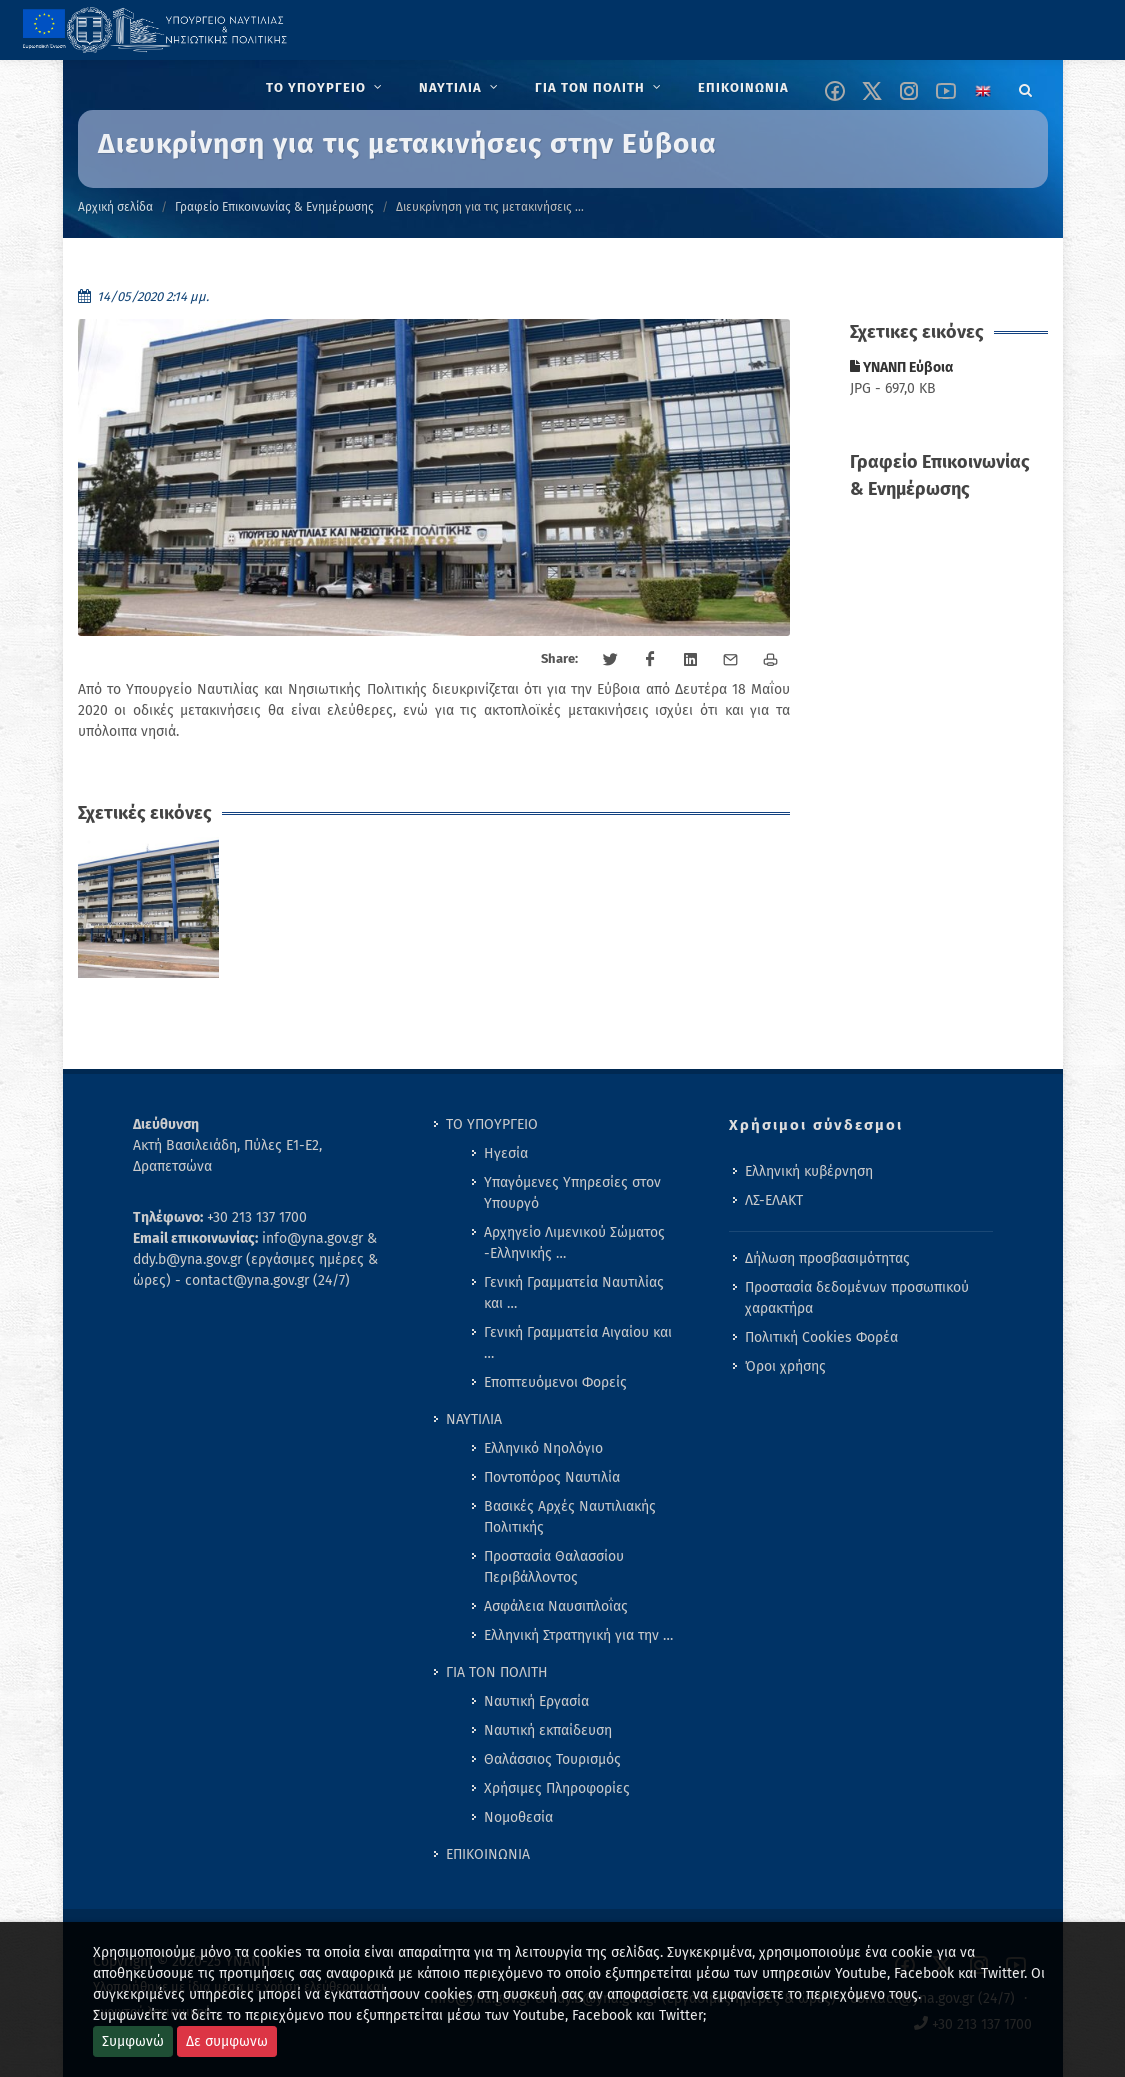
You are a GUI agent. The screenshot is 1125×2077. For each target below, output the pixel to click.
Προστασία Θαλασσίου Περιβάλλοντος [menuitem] (554, 1567)
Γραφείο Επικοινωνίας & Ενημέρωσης (274, 207)
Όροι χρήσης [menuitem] (785, 1366)
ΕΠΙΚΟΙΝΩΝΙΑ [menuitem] (488, 1854)
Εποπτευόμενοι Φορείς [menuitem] (555, 1382)
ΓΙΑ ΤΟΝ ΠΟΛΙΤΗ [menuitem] (497, 1672)
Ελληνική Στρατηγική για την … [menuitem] (578, 1635)
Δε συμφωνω (227, 2041)
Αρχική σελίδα (115, 207)
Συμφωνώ (133, 2041)
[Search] (1026, 87)
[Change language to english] (983, 91)
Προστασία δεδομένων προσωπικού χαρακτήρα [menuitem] (857, 1298)
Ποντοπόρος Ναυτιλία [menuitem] (552, 1477)
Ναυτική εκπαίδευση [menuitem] (548, 1730)
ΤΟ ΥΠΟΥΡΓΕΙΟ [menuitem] (492, 1124)
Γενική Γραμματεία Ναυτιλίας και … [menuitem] (574, 1293)
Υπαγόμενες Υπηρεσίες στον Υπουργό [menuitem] (572, 1193)
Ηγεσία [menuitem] (506, 1153)
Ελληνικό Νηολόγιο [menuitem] (543, 1448)
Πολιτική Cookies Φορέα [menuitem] (821, 1337)
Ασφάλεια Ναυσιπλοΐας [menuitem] (556, 1606)
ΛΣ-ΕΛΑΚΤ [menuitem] (774, 1200)
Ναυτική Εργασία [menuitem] (536, 1701)
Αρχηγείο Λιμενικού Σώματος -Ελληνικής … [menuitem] (574, 1243)
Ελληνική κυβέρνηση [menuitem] (809, 1171)
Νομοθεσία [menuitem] (518, 1817)
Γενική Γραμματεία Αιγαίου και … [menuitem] (578, 1343)
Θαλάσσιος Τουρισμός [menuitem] (552, 1759)
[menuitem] (326, 88)
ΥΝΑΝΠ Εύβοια (901, 367)
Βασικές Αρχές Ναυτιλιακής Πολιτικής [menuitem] (570, 1517)
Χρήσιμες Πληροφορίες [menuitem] (557, 1788)
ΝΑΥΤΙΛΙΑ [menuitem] (474, 1419)
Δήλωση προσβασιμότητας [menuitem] (827, 1258)
